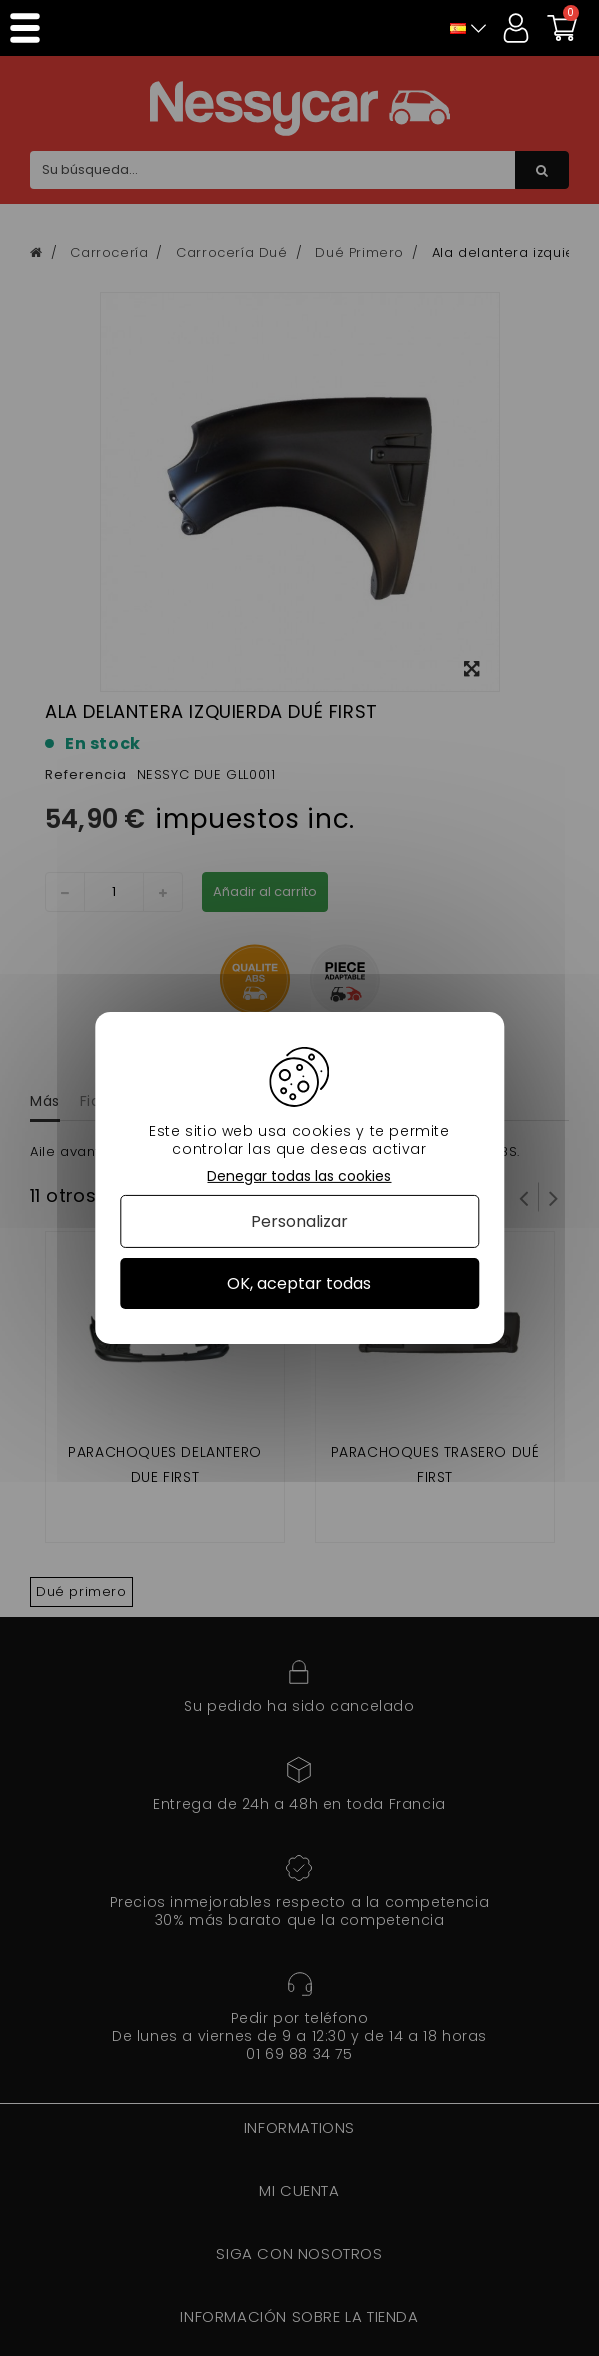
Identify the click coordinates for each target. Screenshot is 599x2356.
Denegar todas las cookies (299, 1176)
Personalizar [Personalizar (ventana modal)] (299, 1221)
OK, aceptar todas (299, 1283)
